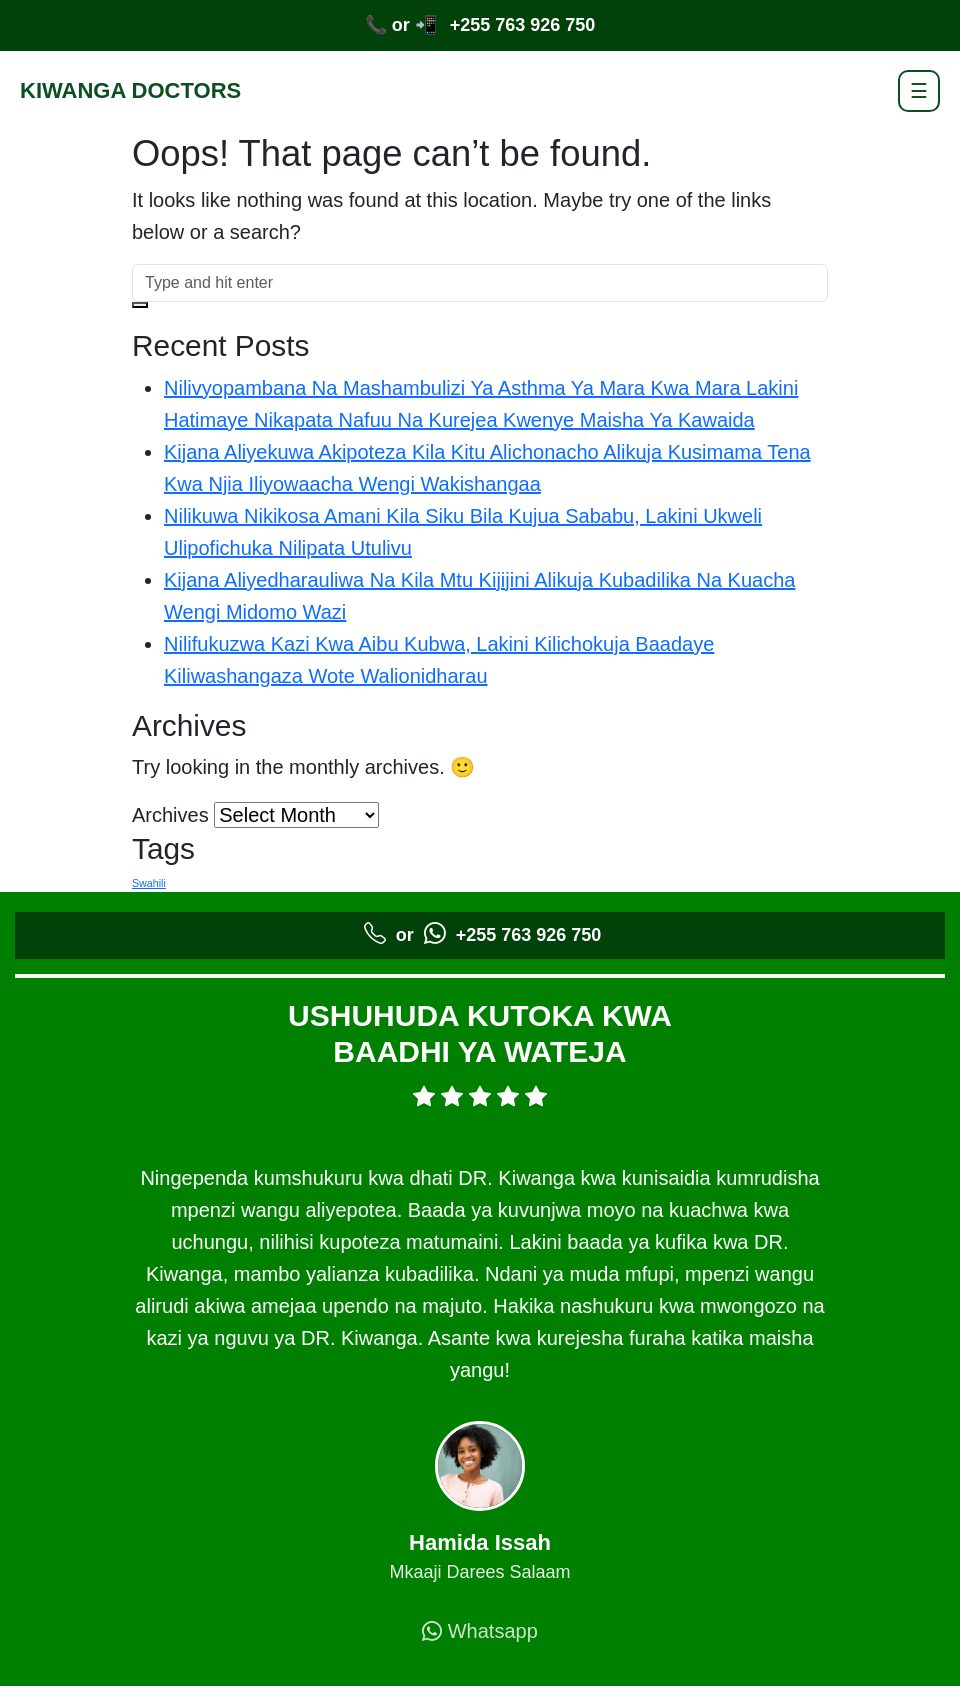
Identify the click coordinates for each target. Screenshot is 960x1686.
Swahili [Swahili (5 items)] (149, 883)
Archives (170, 815)
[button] (140, 305)
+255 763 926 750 (523, 25)
